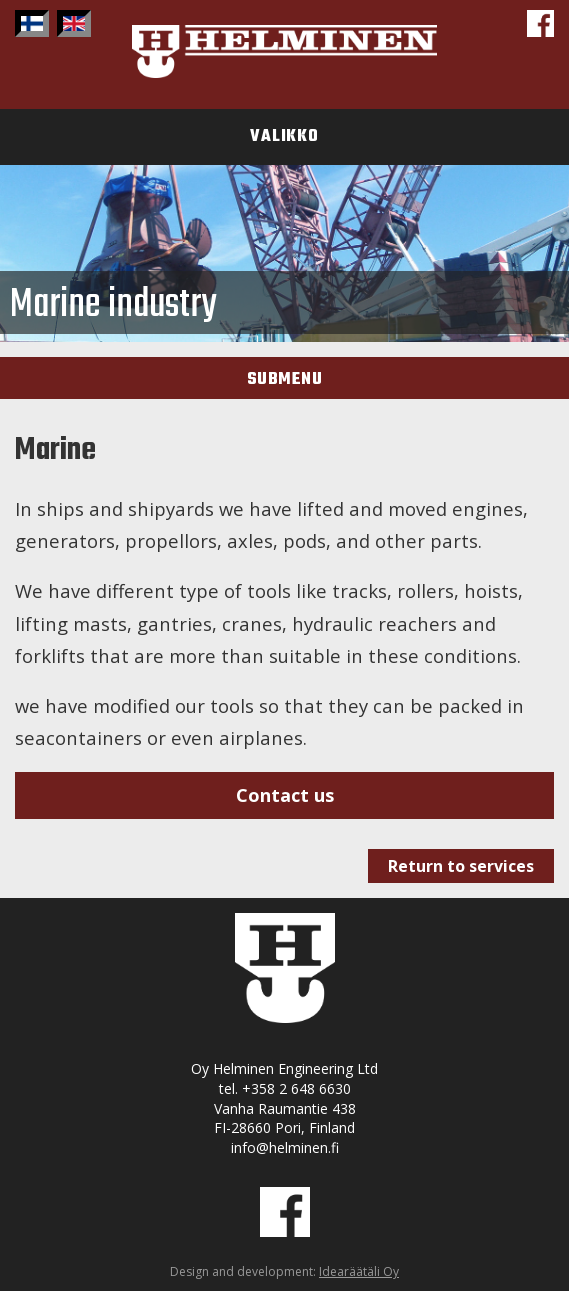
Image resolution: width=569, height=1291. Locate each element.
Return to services (461, 866)
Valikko (284, 137)
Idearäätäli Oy (359, 1271)
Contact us (285, 795)
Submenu (285, 380)
